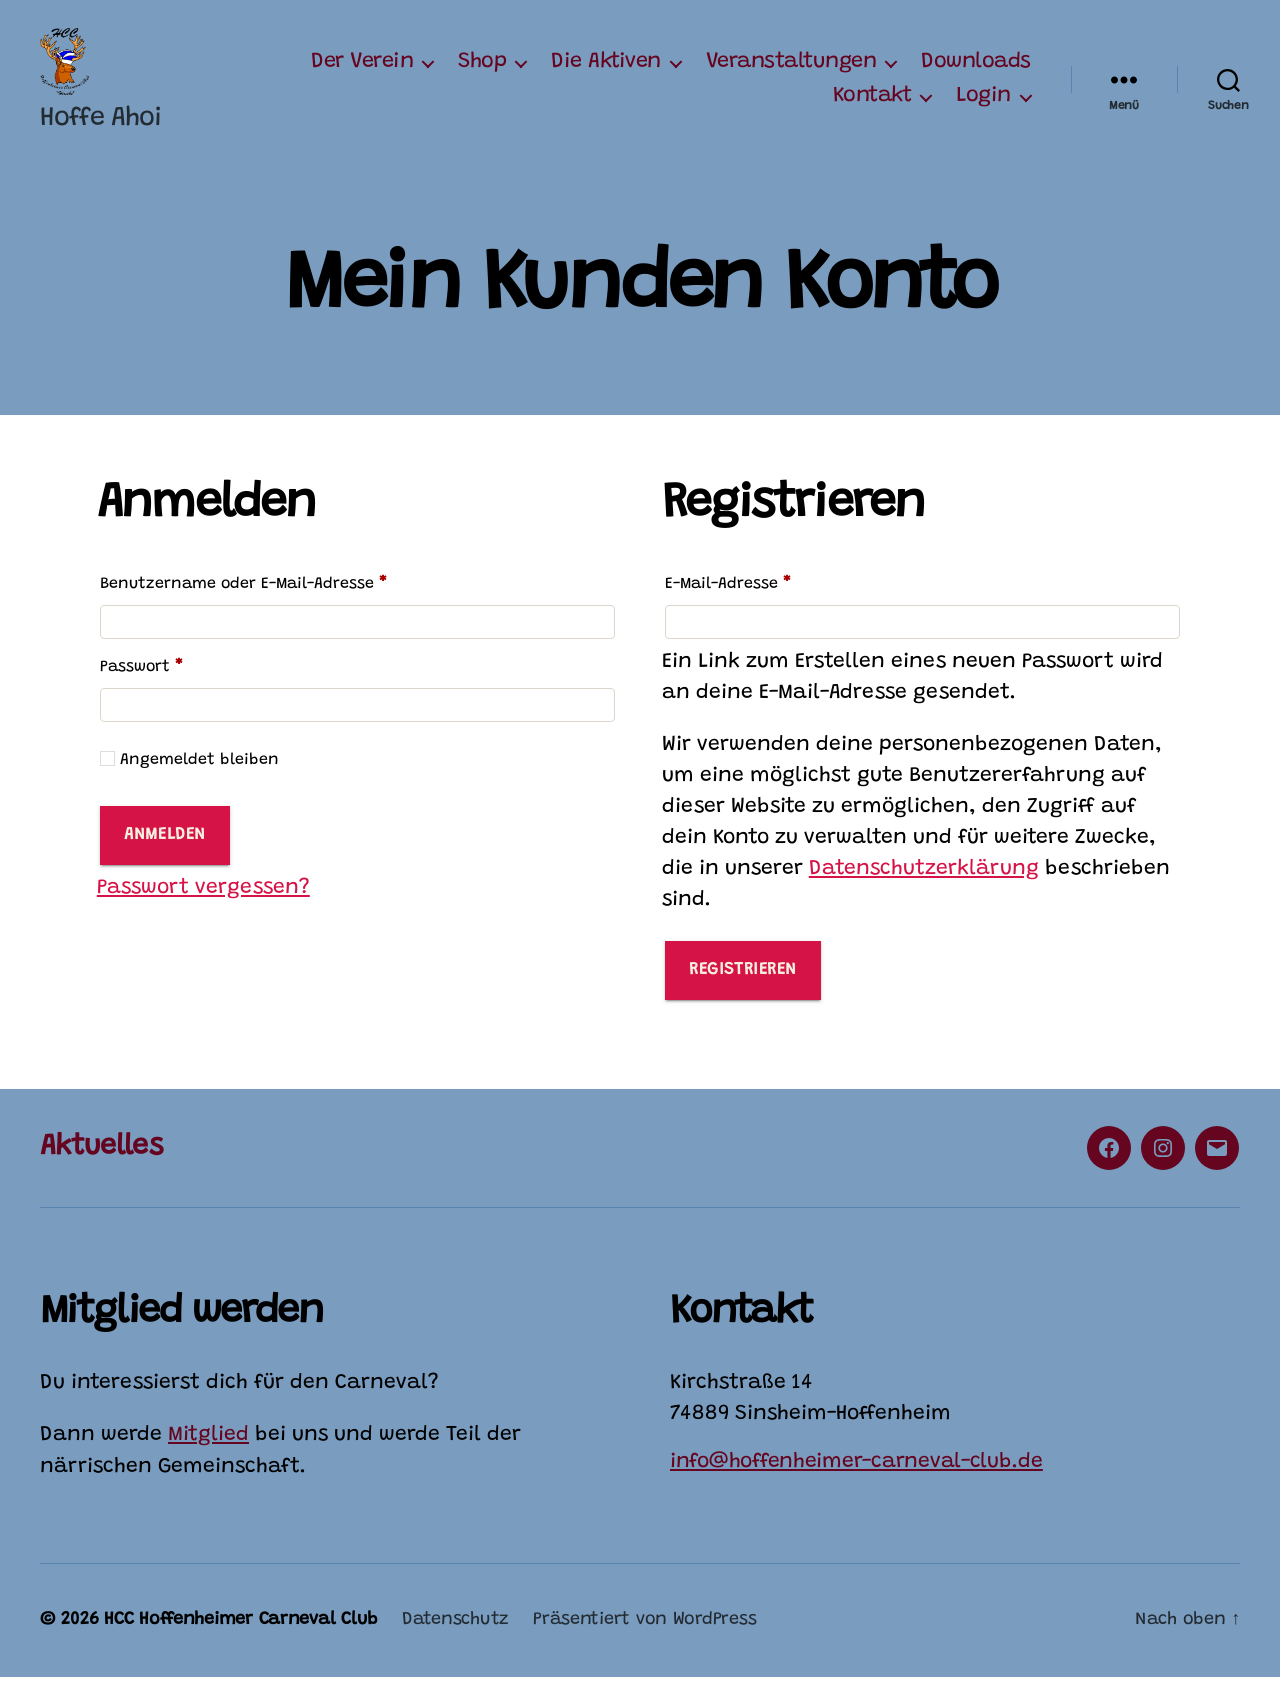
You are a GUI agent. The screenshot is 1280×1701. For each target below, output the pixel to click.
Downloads (976, 74)
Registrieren (743, 993)
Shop (482, 74)
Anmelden (165, 858)
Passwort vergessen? (203, 911)
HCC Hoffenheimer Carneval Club (241, 1644)
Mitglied (208, 1459)
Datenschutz (455, 1644)
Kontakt (872, 108)
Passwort (185, 687)
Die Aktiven (606, 74)
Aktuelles (101, 1170)
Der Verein (362, 74)
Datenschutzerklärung (924, 893)
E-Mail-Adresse (772, 604)
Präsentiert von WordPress (644, 1644)
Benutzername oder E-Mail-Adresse (287, 604)
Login (983, 108)
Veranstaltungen (791, 74)
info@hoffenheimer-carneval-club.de (856, 1485)
